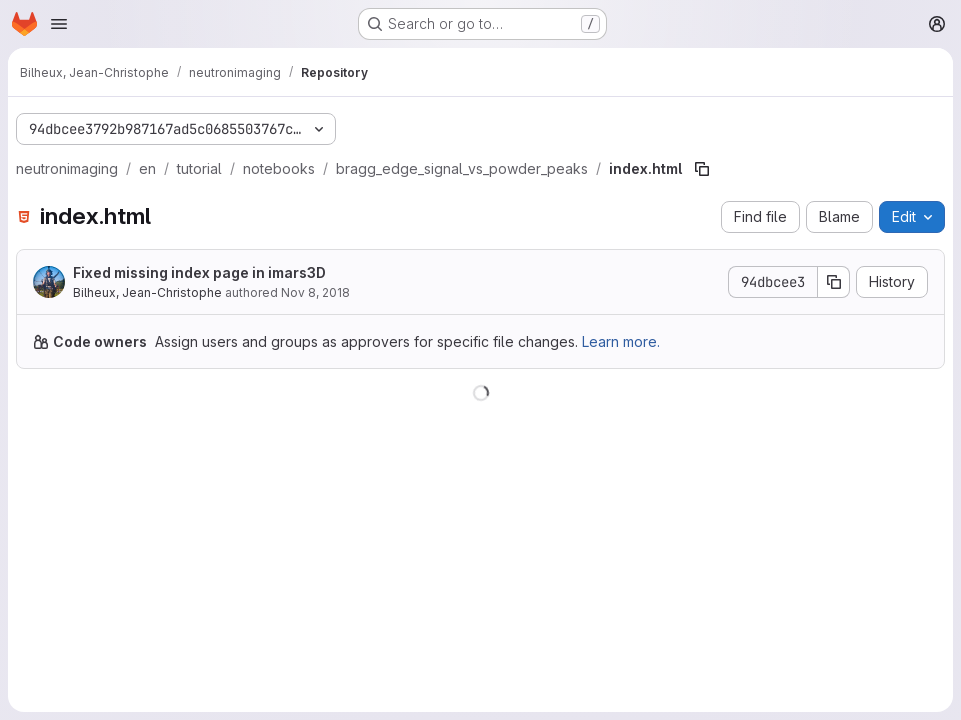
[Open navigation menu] (59, 24)
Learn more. (621, 341)
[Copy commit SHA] (834, 282)
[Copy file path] (702, 169)
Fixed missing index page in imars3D (199, 272)
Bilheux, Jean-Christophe (147, 292)
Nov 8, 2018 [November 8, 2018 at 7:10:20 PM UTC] (315, 292)
